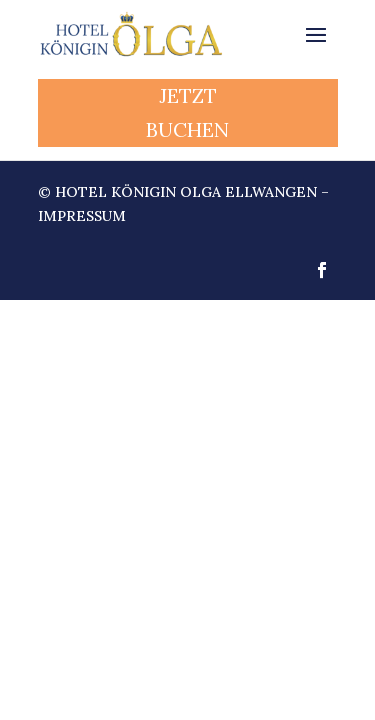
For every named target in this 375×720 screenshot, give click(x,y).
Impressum (82, 216)
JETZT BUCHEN (187, 112)
